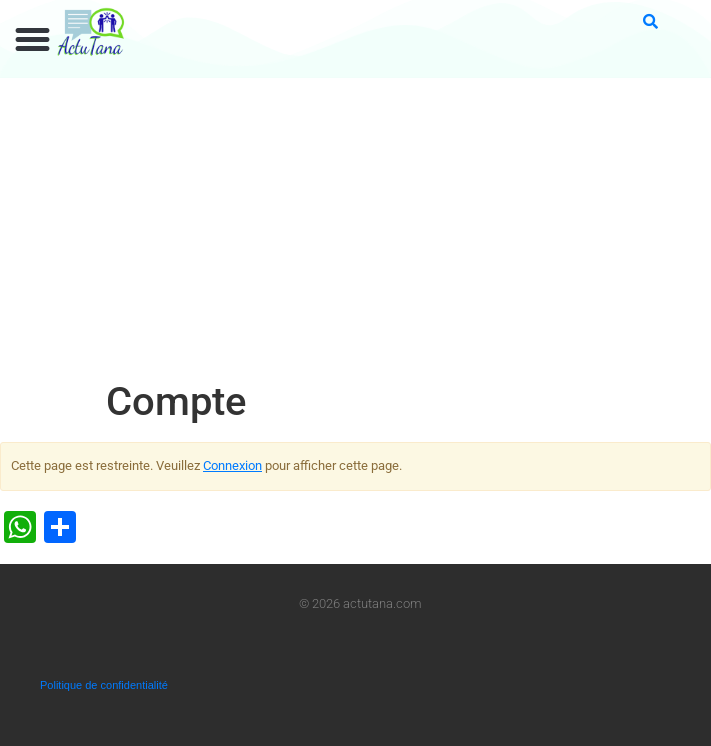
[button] (33, 40)
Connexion (232, 465)
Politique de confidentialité (104, 685)
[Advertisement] (355, 228)
